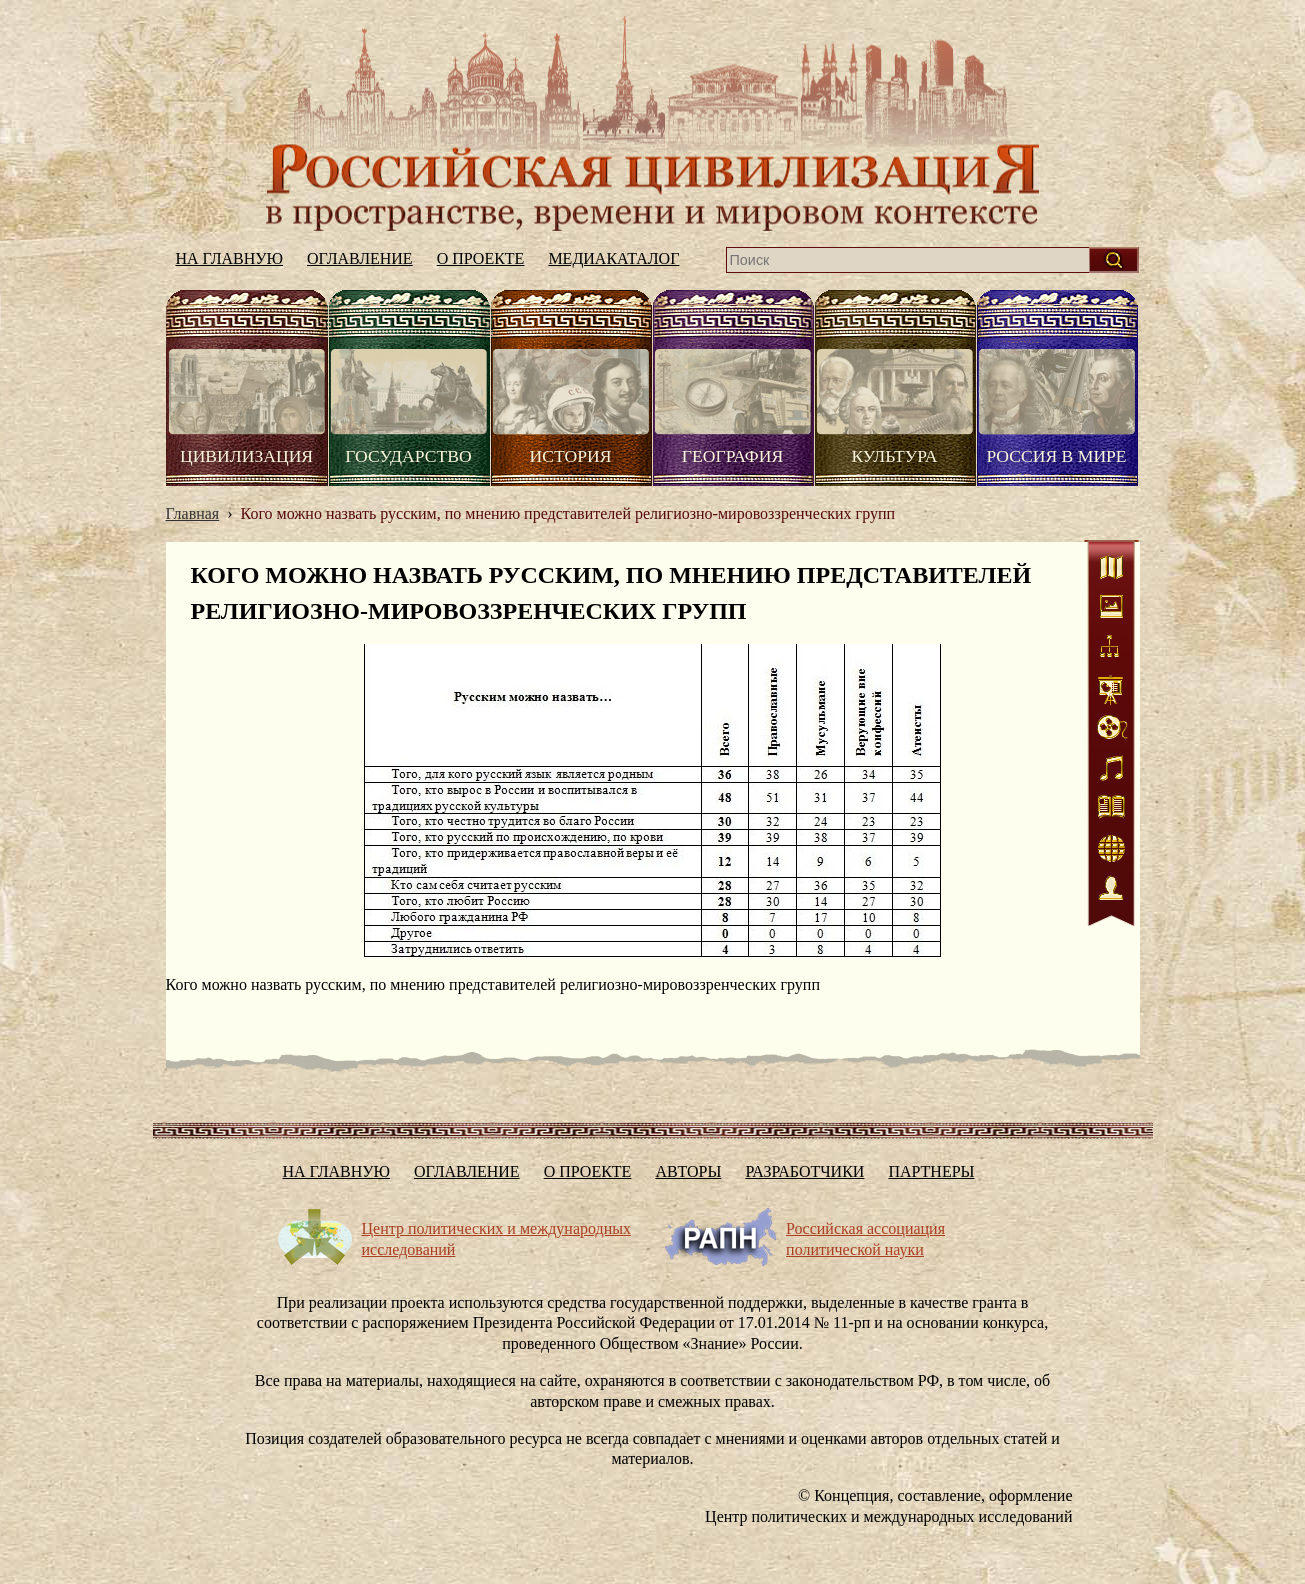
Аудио (1111, 770)
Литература (1111, 810)
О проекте (481, 258)
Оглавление (360, 258)
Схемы (1111, 650)
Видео (1111, 730)
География (732, 456)
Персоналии (1111, 890)
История (571, 456)
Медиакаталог (613, 258)
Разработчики (804, 1171)
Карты (1111, 570)
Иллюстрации (1111, 610)
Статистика (1111, 690)
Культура (894, 456)
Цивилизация (246, 456)
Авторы (688, 1171)
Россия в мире (1056, 456)
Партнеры (931, 1171)
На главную (653, 123)
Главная (193, 513)
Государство (408, 456)
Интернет (1111, 850)
